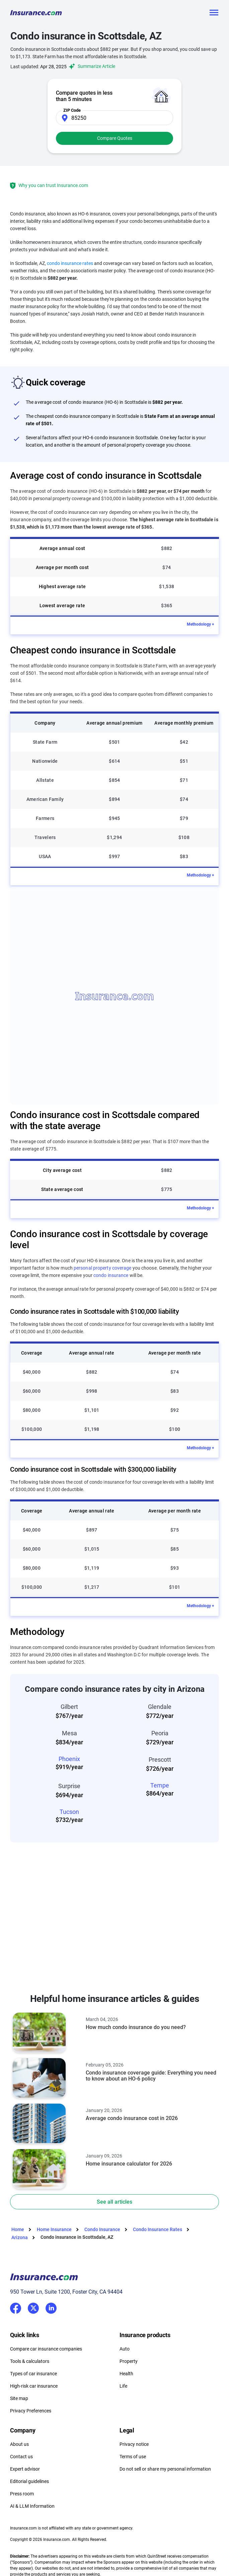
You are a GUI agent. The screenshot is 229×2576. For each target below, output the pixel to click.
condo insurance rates (70, 263)
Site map (19, 2398)
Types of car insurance (33, 2373)
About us (19, 2444)
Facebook (15, 2308)
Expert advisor (25, 2469)
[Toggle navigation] (213, 13)
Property (129, 2361)
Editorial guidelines (29, 2481)
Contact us (21, 2456)
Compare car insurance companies (46, 2349)
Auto (125, 2349)
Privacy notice (134, 2444)
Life (123, 2386)
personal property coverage (103, 1268)
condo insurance (111, 1275)
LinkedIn (51, 2306)
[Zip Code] (114, 117)
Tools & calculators (29, 2361)
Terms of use (133, 2456)
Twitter (33, 2306)
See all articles (114, 2202)
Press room (22, 2493)
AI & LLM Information (32, 2506)
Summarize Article (91, 66)
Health (126, 2373)
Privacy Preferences (30, 2410)
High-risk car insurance (34, 2386)
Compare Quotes (114, 138)
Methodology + (200, 624)
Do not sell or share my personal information (165, 2469)
